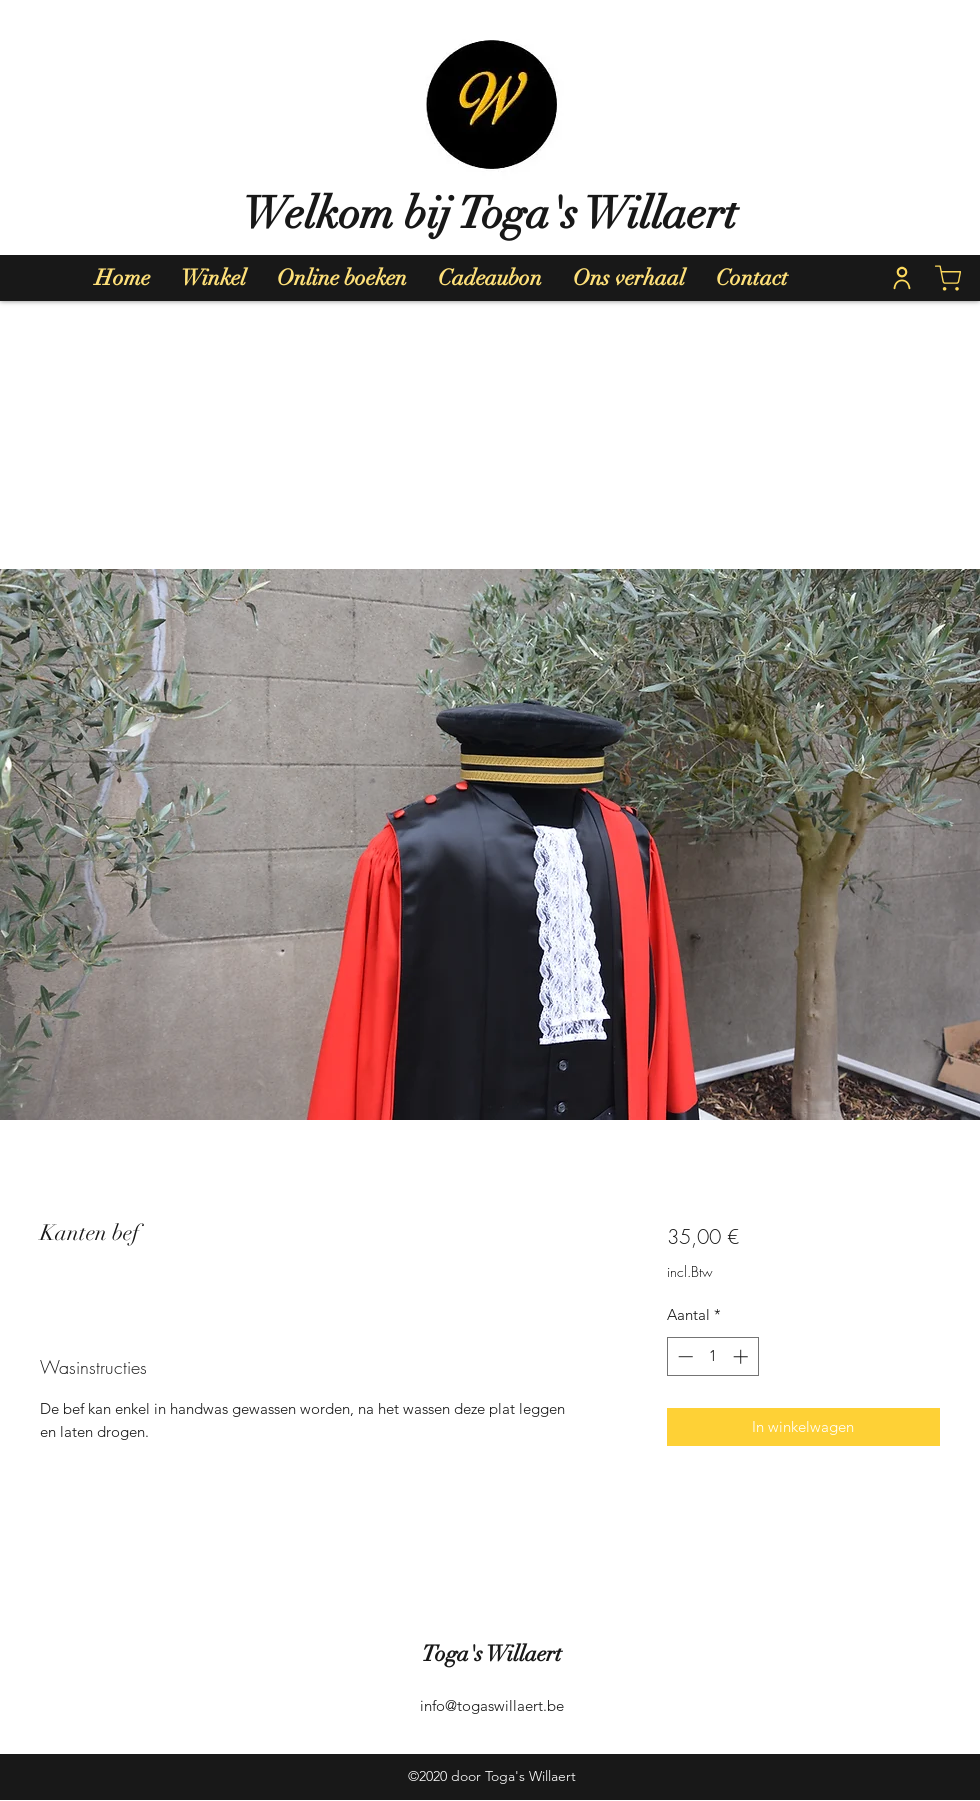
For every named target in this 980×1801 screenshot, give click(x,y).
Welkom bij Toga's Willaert (490, 214)
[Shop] (948, 278)
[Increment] (742, 1356)
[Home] (902, 278)
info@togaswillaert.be (492, 1705)
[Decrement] (683, 1356)
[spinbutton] (712, 1356)
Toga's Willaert (492, 1653)
